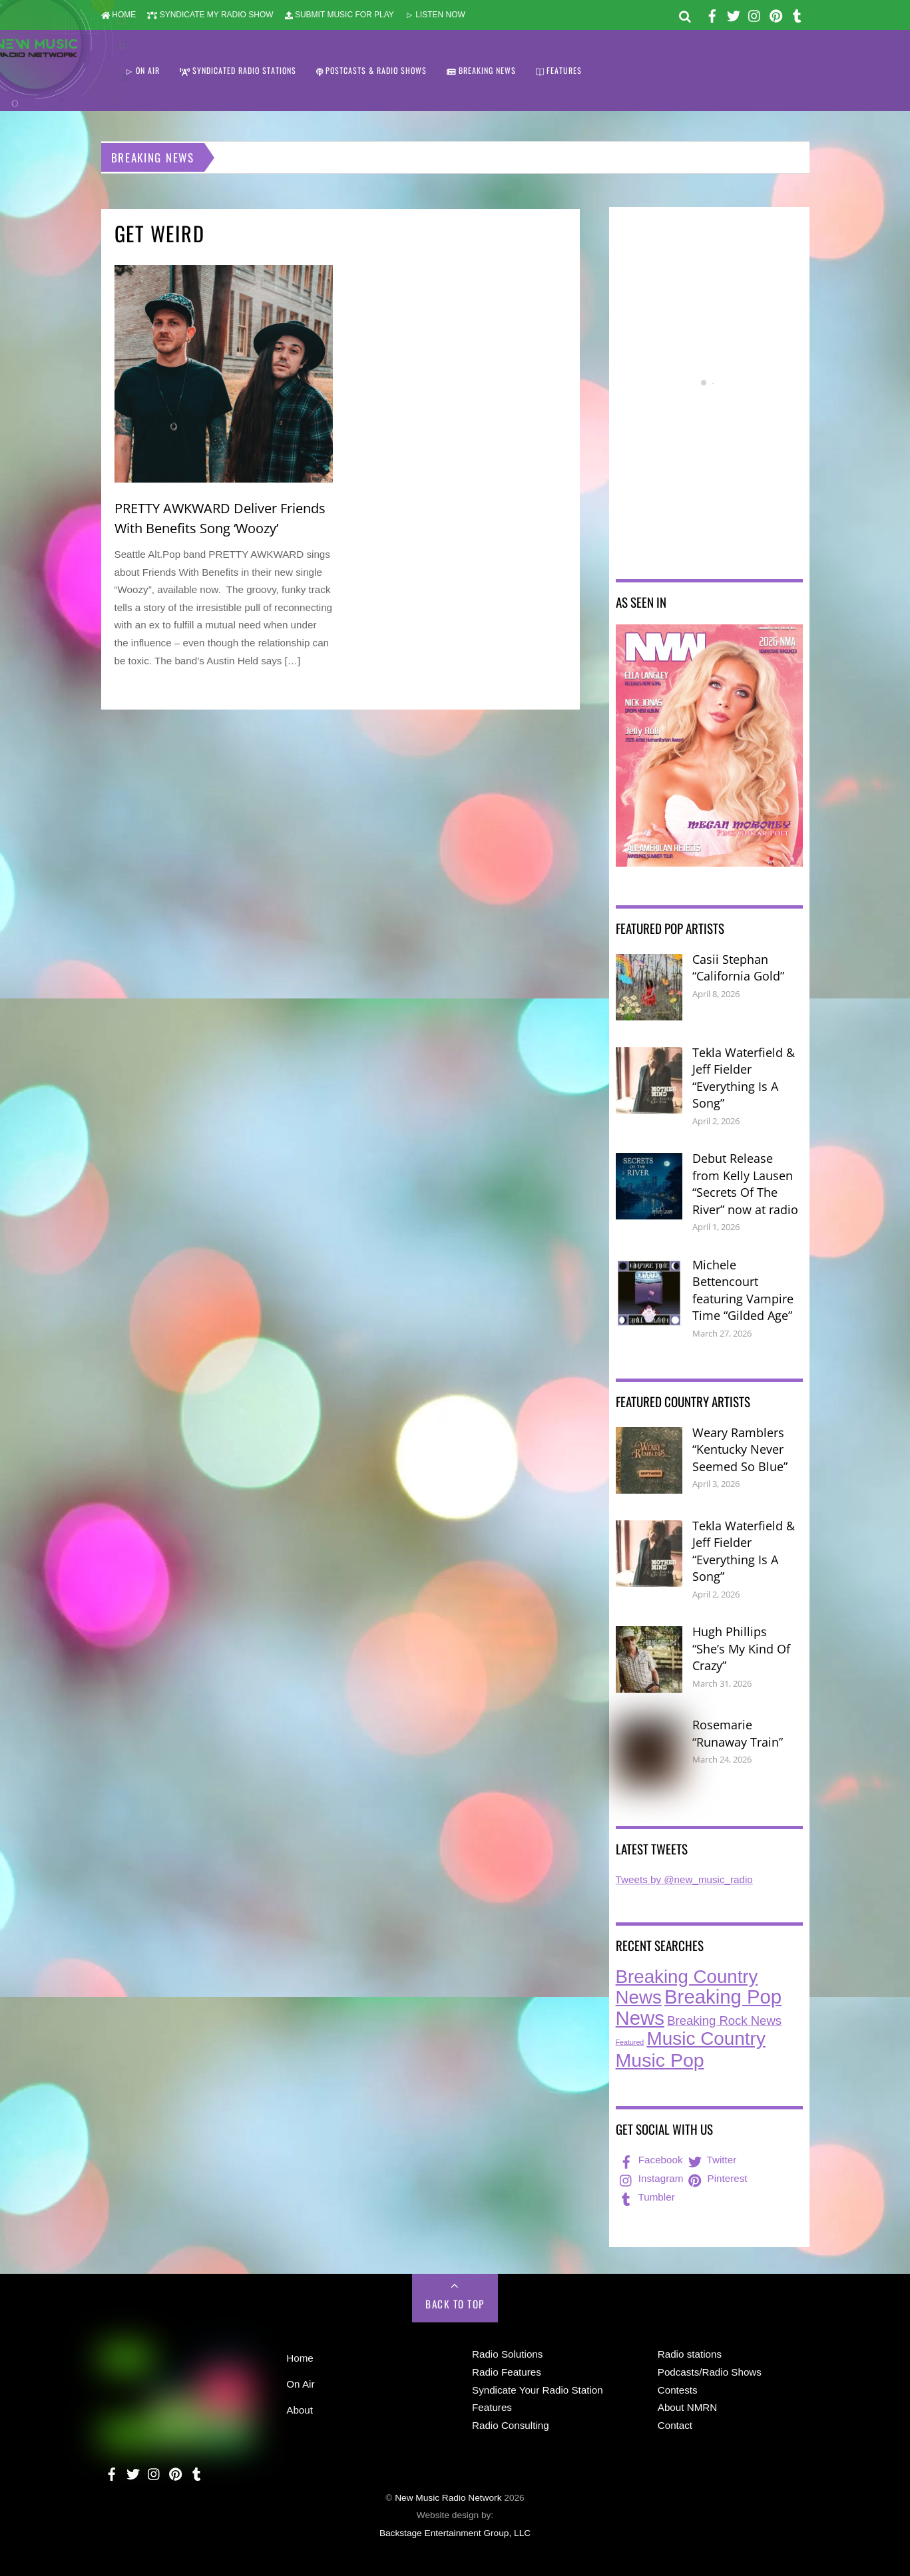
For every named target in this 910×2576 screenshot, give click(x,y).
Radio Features (506, 2372)
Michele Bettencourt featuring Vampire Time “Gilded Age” (743, 1290)
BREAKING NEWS (481, 70)
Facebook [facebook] (650, 2159)
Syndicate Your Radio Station (537, 2390)
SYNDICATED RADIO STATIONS (238, 70)
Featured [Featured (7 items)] (630, 2042)
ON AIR (142, 70)
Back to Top (455, 2303)
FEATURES (559, 70)
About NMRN (687, 2407)
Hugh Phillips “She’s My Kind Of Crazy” (741, 1648)
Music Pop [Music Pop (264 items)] (660, 2060)
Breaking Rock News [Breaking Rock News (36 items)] (724, 2021)
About (299, 2410)
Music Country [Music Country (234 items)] (706, 2038)
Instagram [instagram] (650, 2178)
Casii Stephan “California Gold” (738, 967)
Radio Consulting (510, 2425)
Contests (678, 2390)
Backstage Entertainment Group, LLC (455, 2533)
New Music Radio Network (448, 2498)
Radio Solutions (507, 2354)
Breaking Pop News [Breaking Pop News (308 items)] (699, 2007)
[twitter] (733, 14)
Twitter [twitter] (711, 2159)
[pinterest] (776, 14)
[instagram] (755, 14)
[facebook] (712, 14)
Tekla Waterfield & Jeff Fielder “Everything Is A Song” (743, 1078)
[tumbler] (797, 14)
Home (300, 2358)
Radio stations (690, 2354)
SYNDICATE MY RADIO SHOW (210, 14)
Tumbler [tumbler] (646, 2197)
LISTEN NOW (435, 14)
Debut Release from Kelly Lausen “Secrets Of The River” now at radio (745, 1183)
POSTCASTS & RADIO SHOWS (371, 70)
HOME (118, 14)
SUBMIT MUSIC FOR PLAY (339, 14)
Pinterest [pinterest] (716, 2178)
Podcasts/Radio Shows (710, 2372)
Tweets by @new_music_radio (684, 1879)
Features (492, 2407)
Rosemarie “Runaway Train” (737, 1733)
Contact (675, 2425)
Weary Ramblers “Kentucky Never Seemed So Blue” (740, 1449)
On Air (300, 2384)
